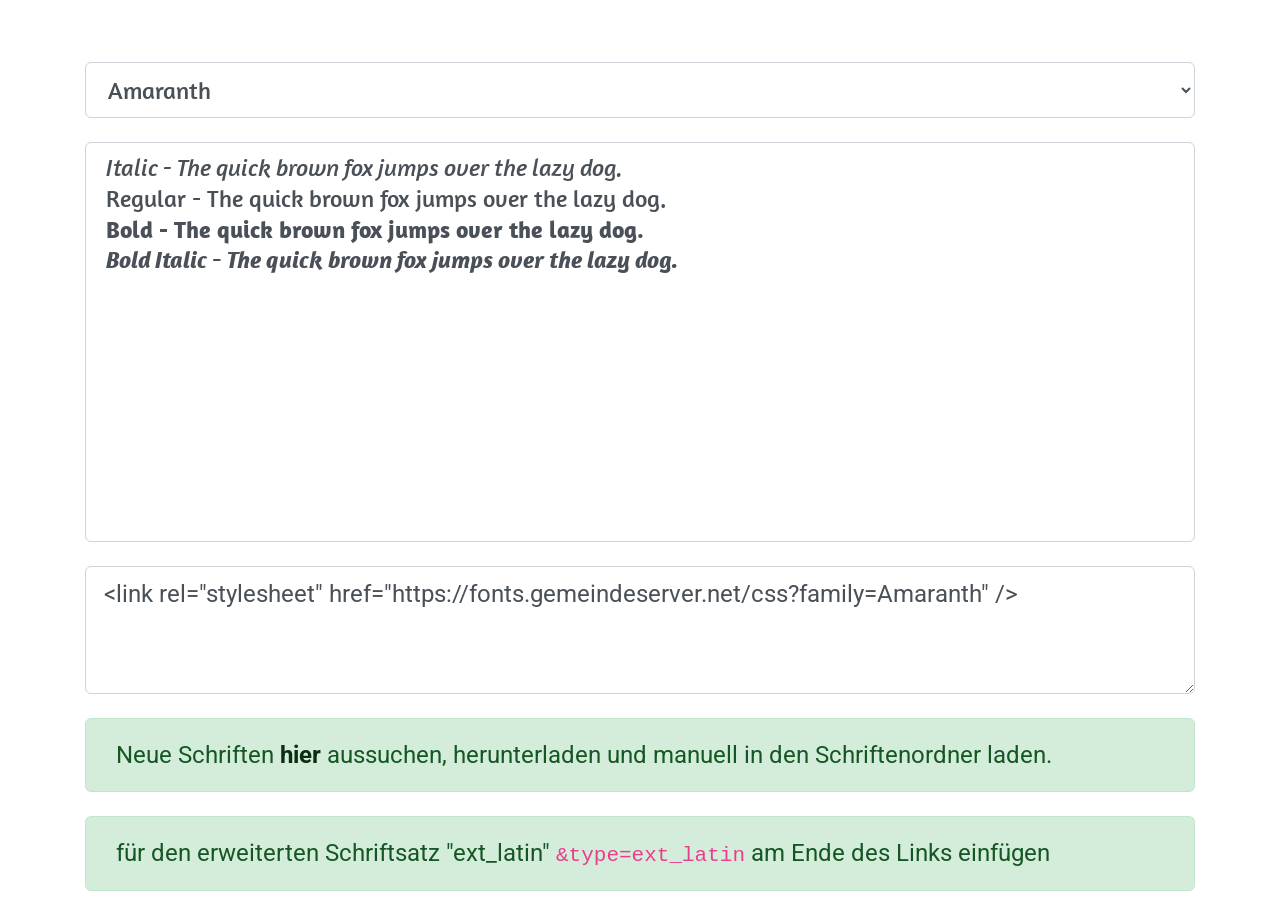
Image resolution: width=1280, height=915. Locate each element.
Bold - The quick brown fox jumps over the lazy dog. (640, 229)
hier (300, 755)
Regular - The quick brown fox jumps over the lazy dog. (640, 198)
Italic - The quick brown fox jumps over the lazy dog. (640, 167)
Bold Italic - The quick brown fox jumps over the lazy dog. (640, 260)
